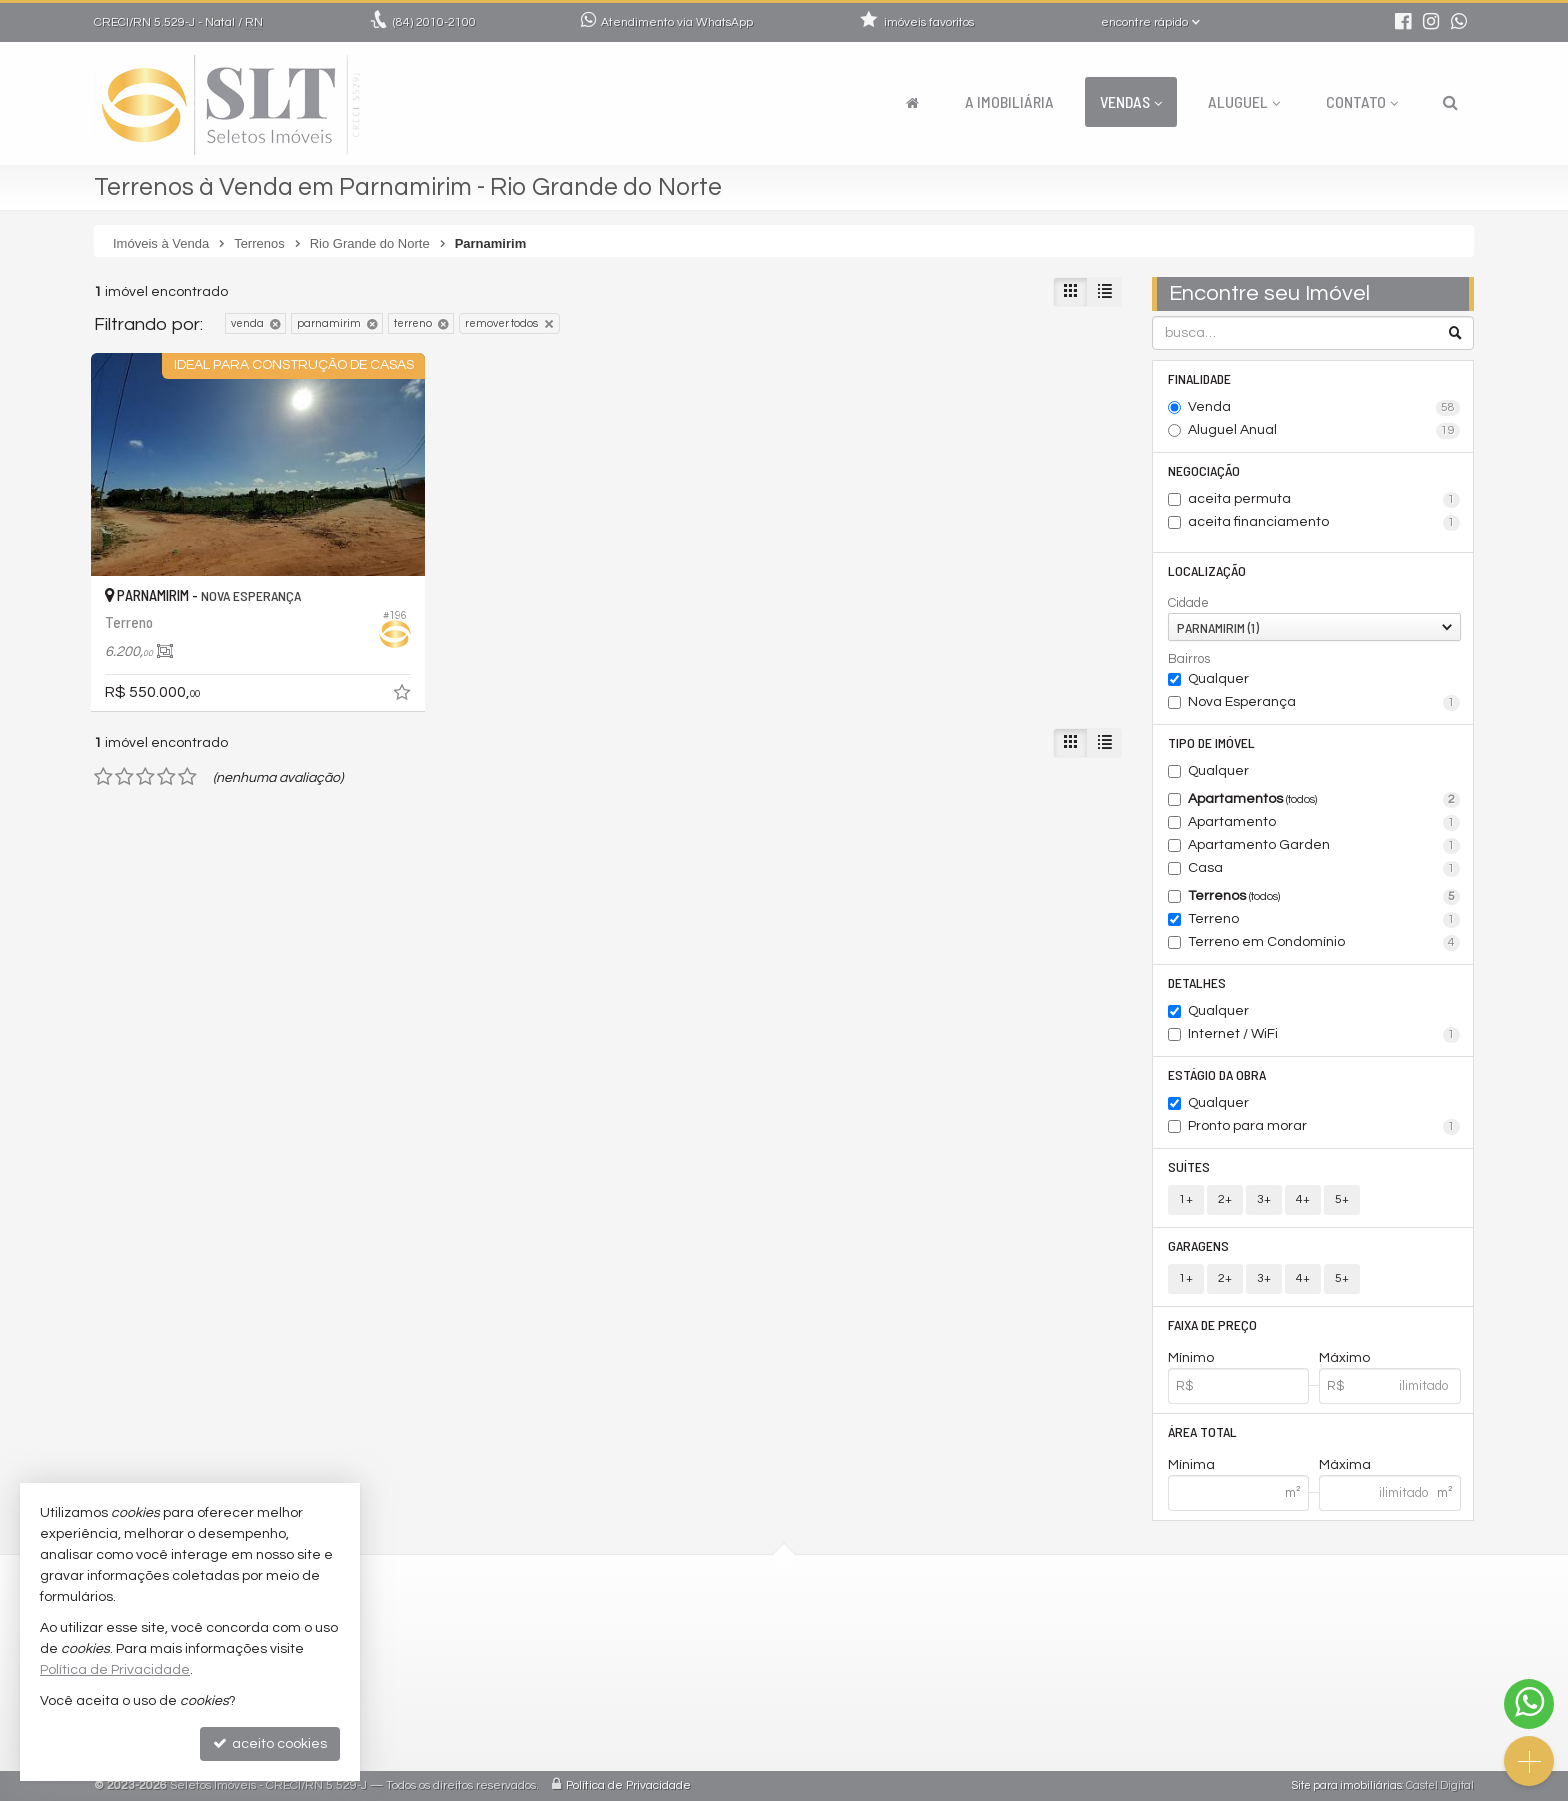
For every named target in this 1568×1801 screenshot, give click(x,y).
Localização (1207, 570)
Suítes (1189, 1166)
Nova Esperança (1324, 703)
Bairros (1189, 659)
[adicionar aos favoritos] (404, 696)
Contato (1362, 101)
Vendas (1131, 101)
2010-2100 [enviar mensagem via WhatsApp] (434, 22)
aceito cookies (270, 1743)
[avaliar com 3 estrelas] (145, 777)
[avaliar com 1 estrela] (103, 777)
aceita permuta (1324, 500)
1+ (1186, 1199)
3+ (1264, 1199)
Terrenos (1324, 897)
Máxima (1345, 1465)
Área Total (1202, 1431)
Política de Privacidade (628, 1785)
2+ (1225, 1199)
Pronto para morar (1324, 1127)
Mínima (1191, 1465)
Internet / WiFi (1324, 1035)
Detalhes (1197, 982)
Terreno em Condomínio (1324, 943)
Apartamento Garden (1324, 846)
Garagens (1198, 1245)
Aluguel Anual (1324, 431)
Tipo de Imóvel (1211, 742)
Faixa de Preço (1212, 1324)
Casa (1324, 869)
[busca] (1450, 102)
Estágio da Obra (1217, 1074)
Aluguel (1244, 101)
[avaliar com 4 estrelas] (166, 777)
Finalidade (1199, 378)
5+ (1342, 1199)
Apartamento (1324, 823)
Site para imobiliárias (1347, 1785)
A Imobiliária (1009, 101)
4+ (1303, 1199)
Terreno (1324, 920)
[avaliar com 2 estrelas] (124, 777)
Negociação (1204, 470)
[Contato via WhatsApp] (1529, 1704)
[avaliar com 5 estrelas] (187, 777)
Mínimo (1191, 1358)
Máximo (1344, 1358)
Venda (1324, 408)
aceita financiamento (1324, 523)
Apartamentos (1324, 800)
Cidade (1188, 603)
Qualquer (1218, 679)
